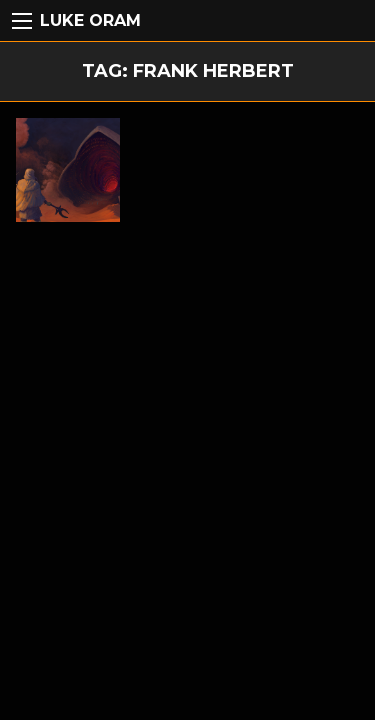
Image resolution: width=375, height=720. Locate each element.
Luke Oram (90, 20)
